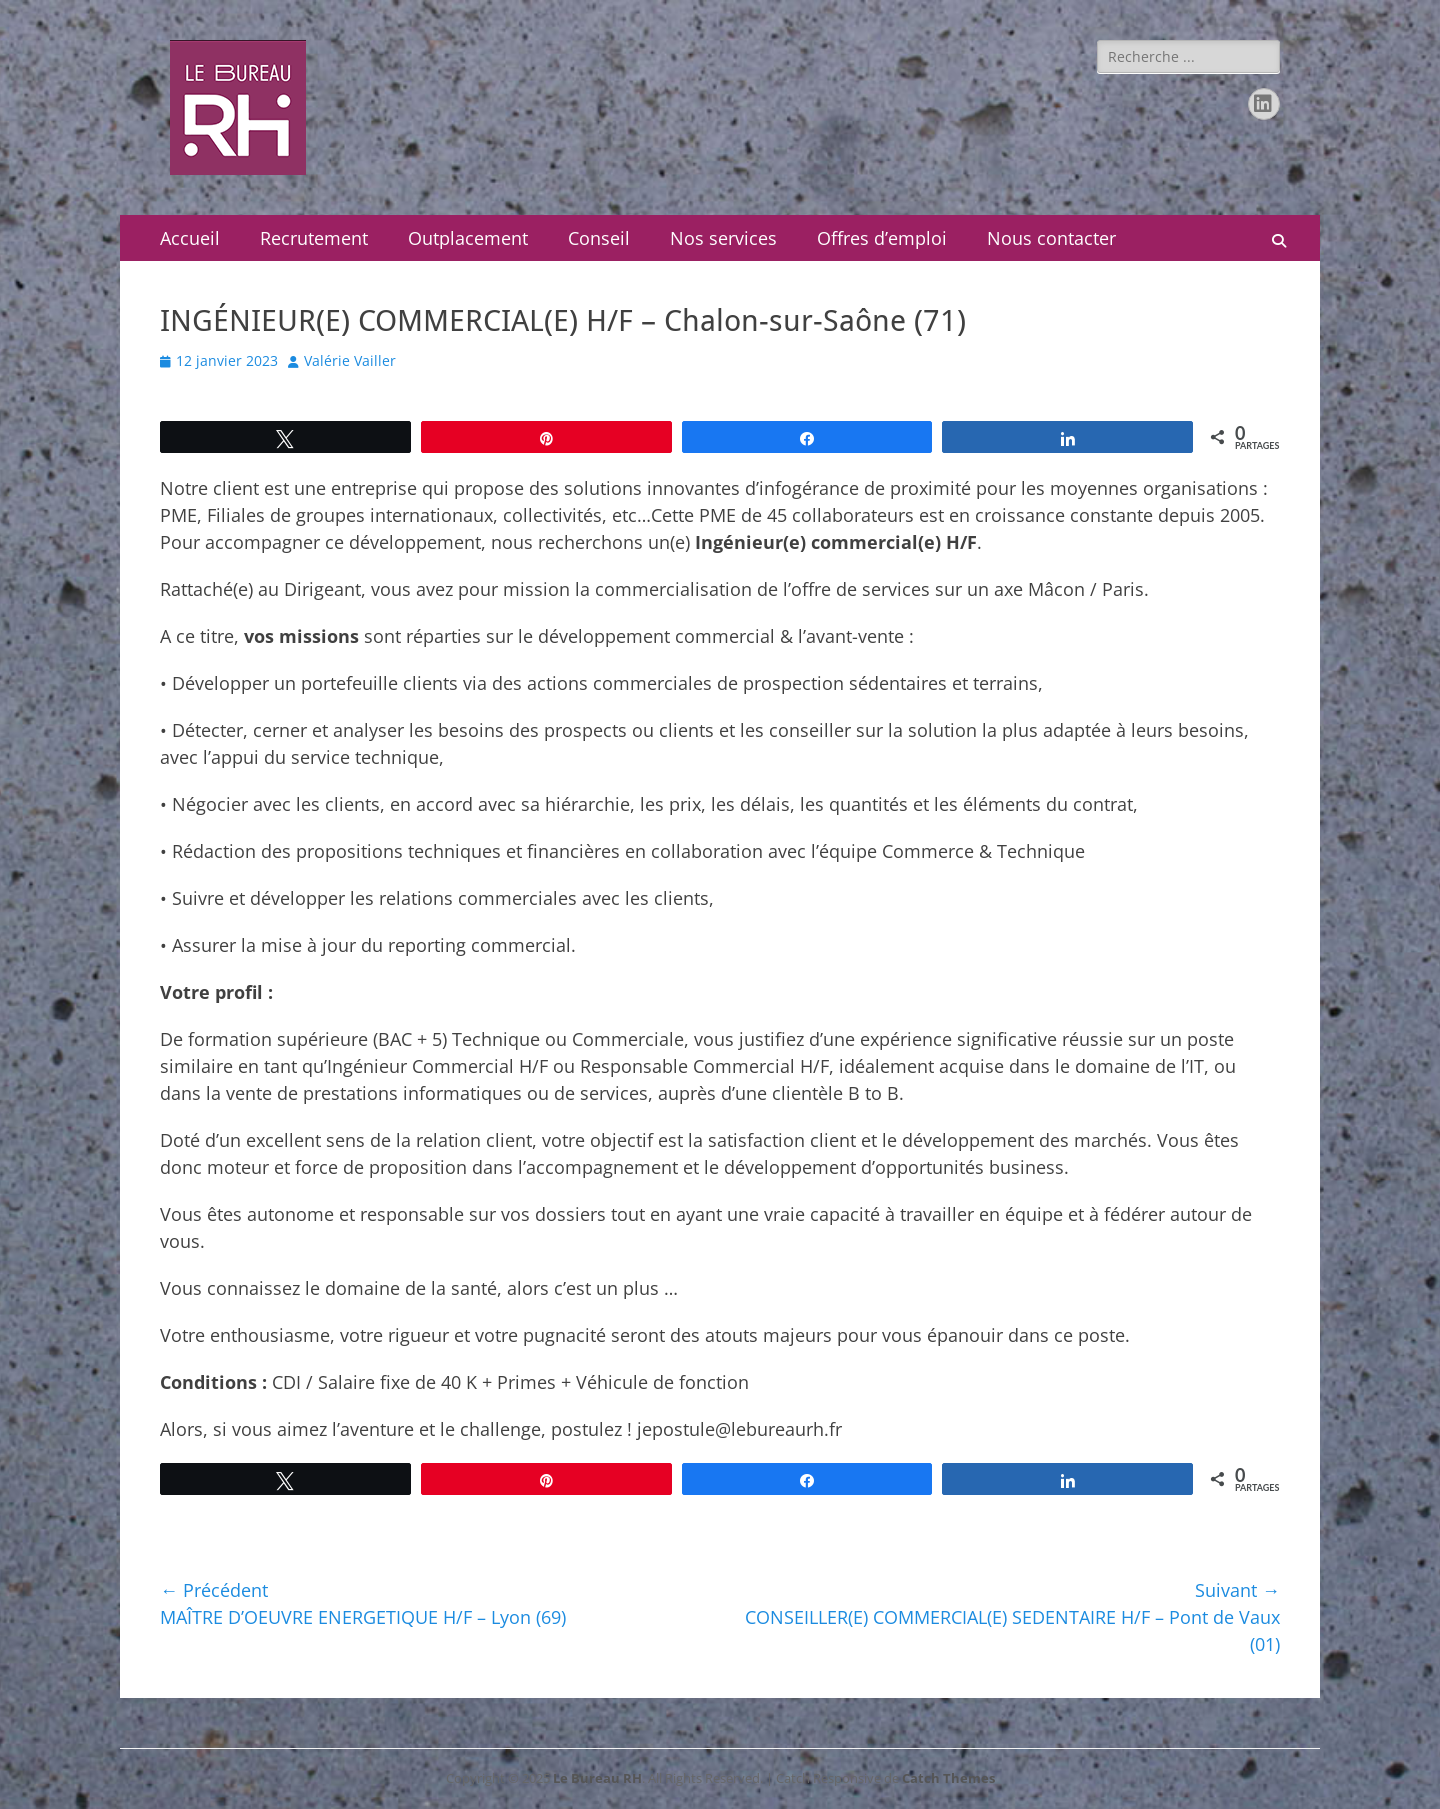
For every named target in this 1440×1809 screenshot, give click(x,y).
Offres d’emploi (882, 238)
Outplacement (468, 238)
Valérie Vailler (350, 360)
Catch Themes (948, 1778)
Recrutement (314, 238)
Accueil (190, 238)
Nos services (723, 238)
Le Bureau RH (597, 1778)
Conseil (599, 238)
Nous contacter (1051, 238)
